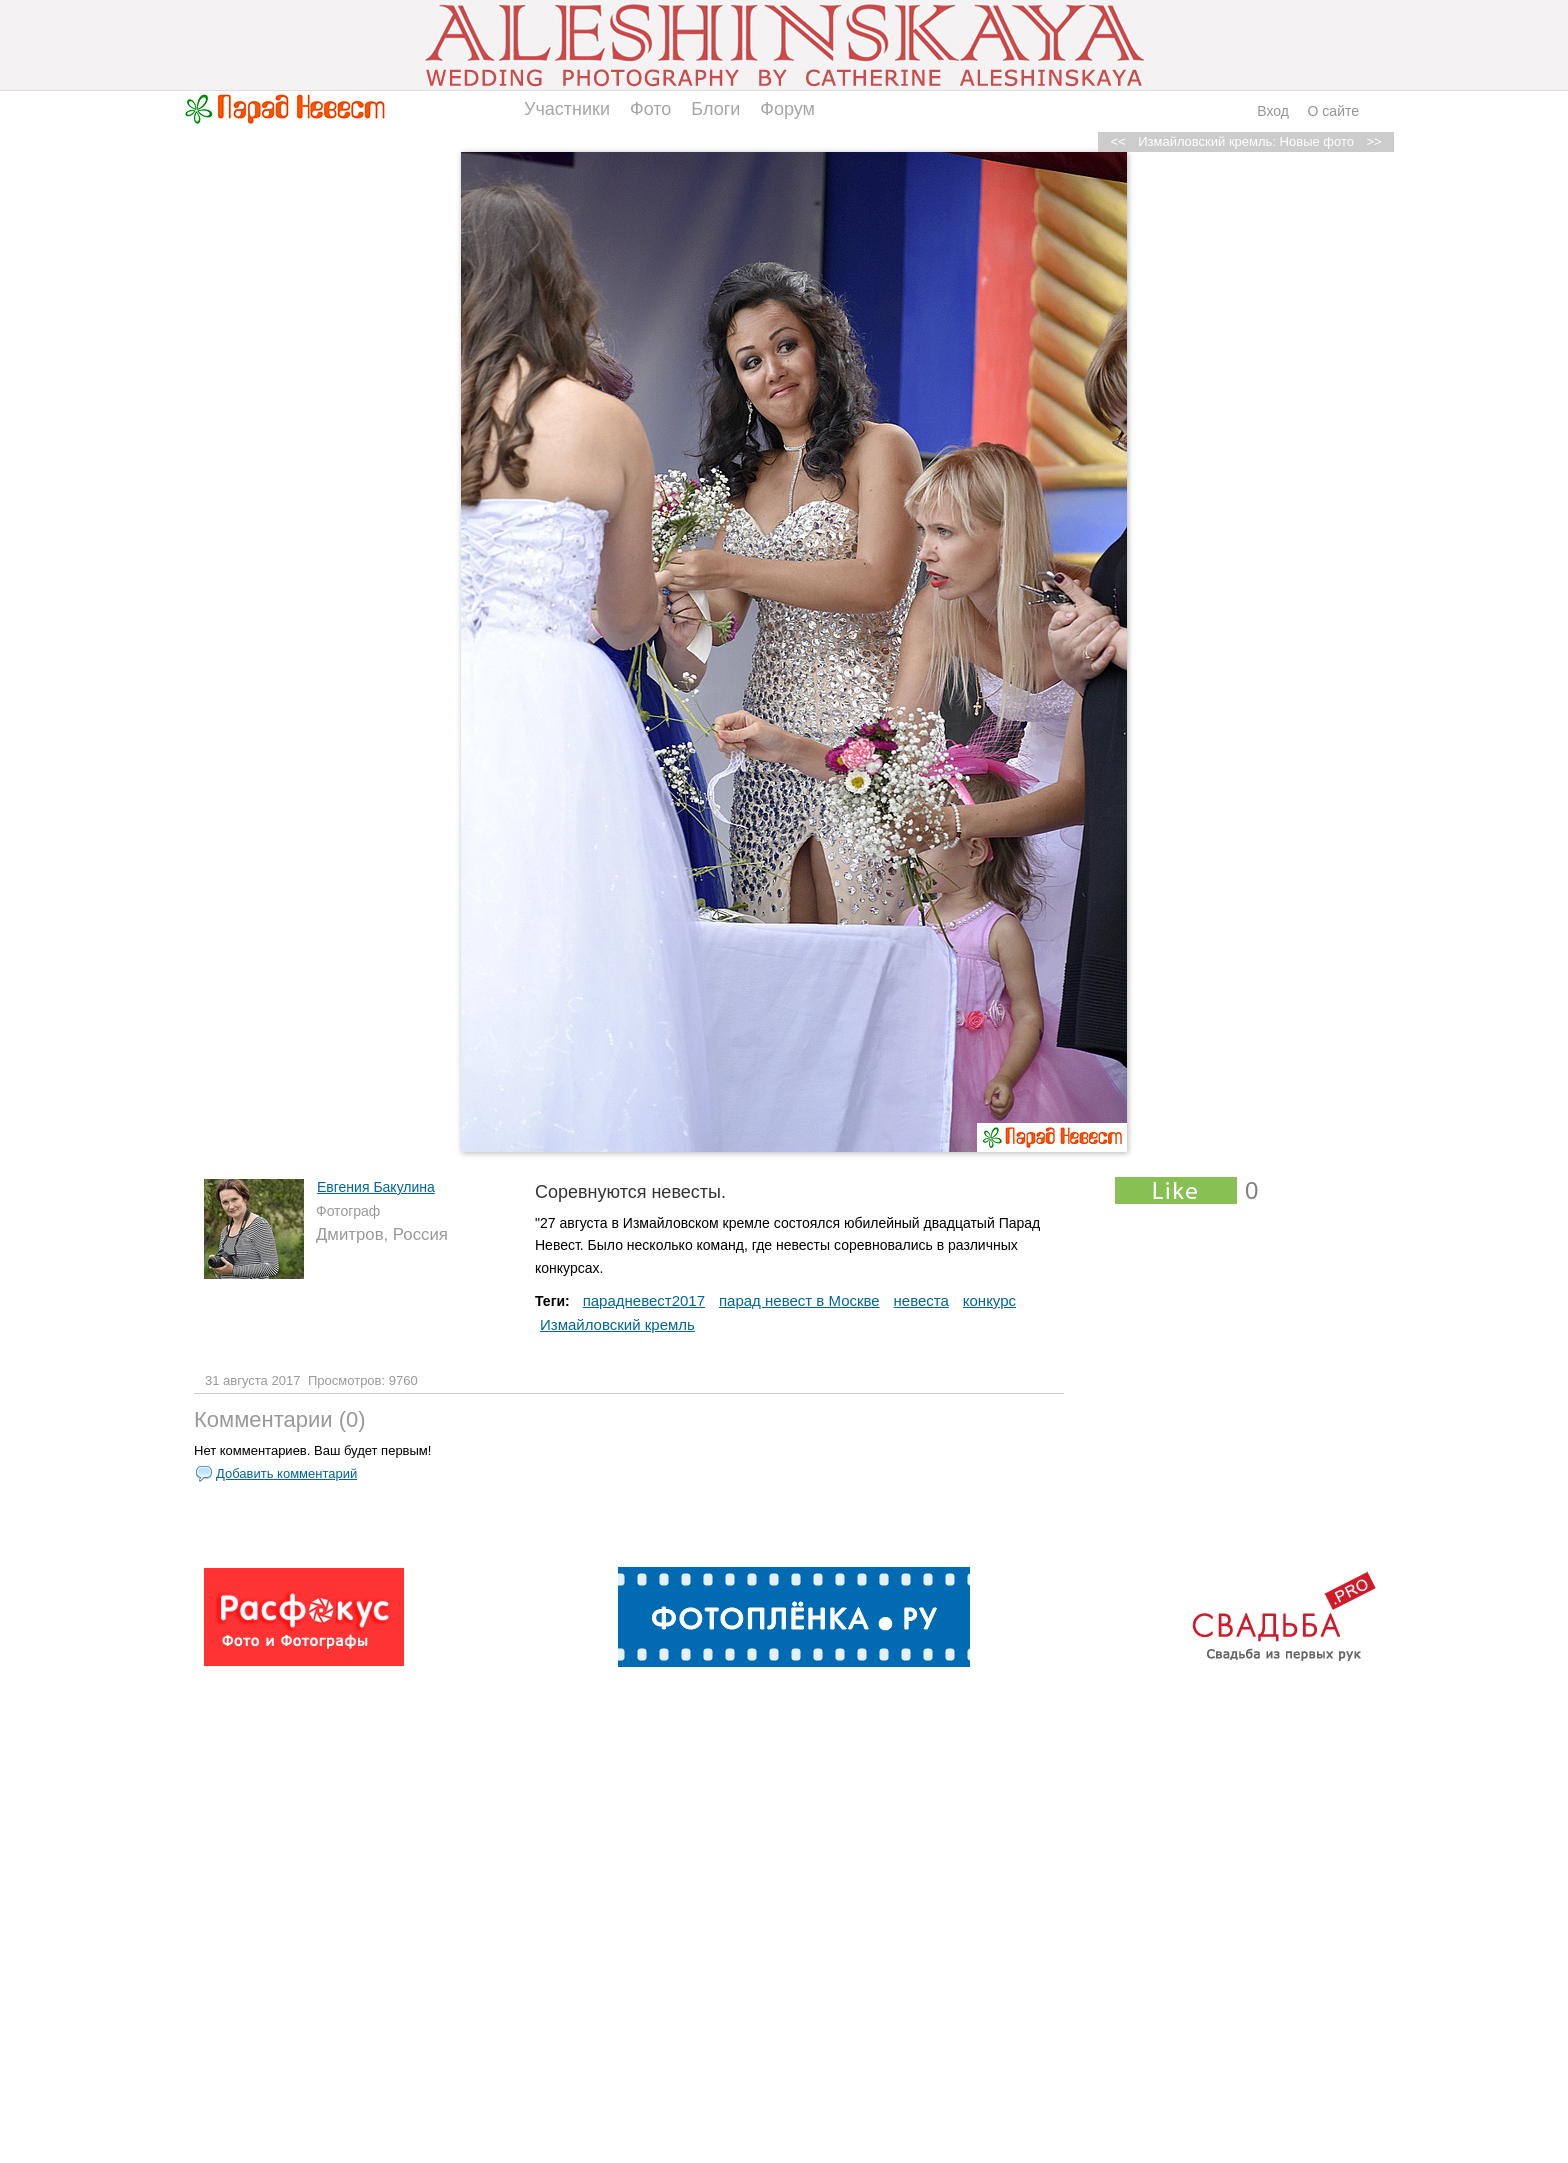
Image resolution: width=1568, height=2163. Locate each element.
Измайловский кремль (617, 1324)
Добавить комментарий (286, 1473)
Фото (650, 109)
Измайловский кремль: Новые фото (1246, 141)
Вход (1273, 111)
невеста (921, 1300)
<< (1118, 141)
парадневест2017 (644, 1300)
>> (1373, 141)
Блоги (715, 109)
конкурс (989, 1300)
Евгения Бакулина (376, 1187)
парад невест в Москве (799, 1300)
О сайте (1333, 111)
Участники (567, 109)
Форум (787, 109)
